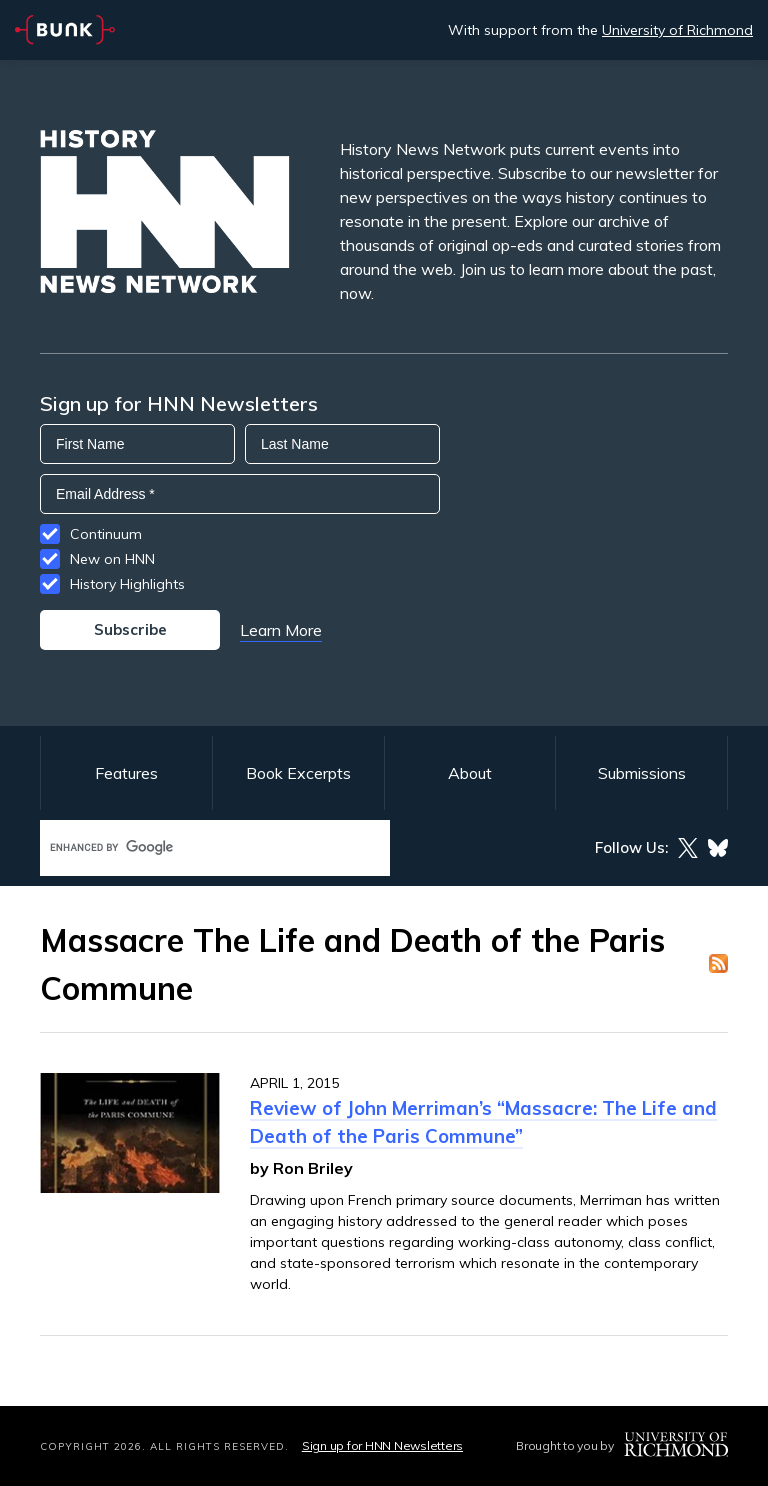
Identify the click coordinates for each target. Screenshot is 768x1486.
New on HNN (112, 559)
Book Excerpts (298, 773)
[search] (194, 847)
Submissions (642, 773)
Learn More (281, 630)
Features (126, 773)
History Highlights (127, 584)
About (470, 773)
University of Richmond (677, 30)
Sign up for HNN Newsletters (382, 1445)
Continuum (106, 534)
